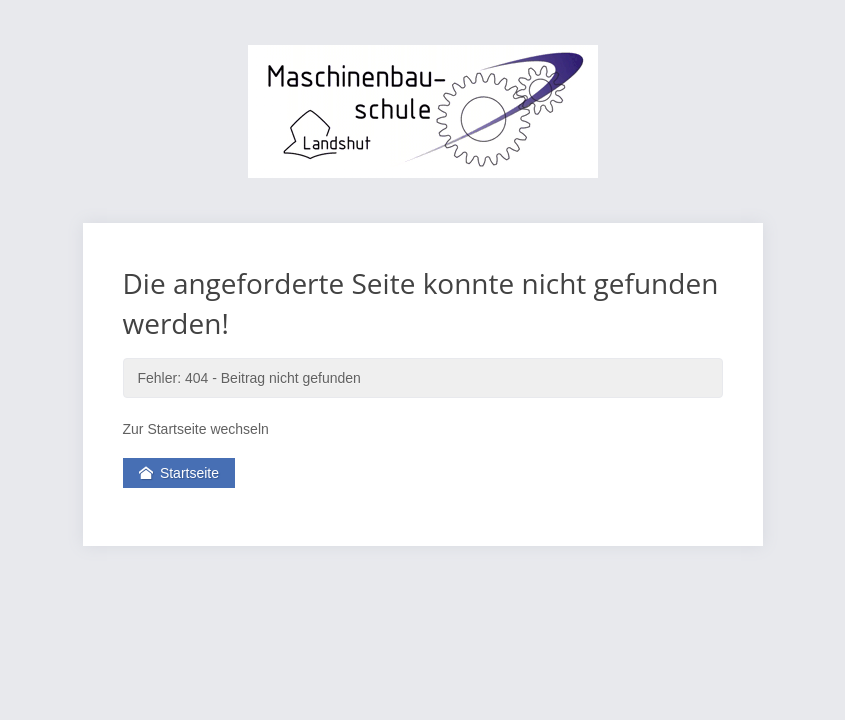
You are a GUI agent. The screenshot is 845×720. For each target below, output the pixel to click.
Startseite (179, 473)
